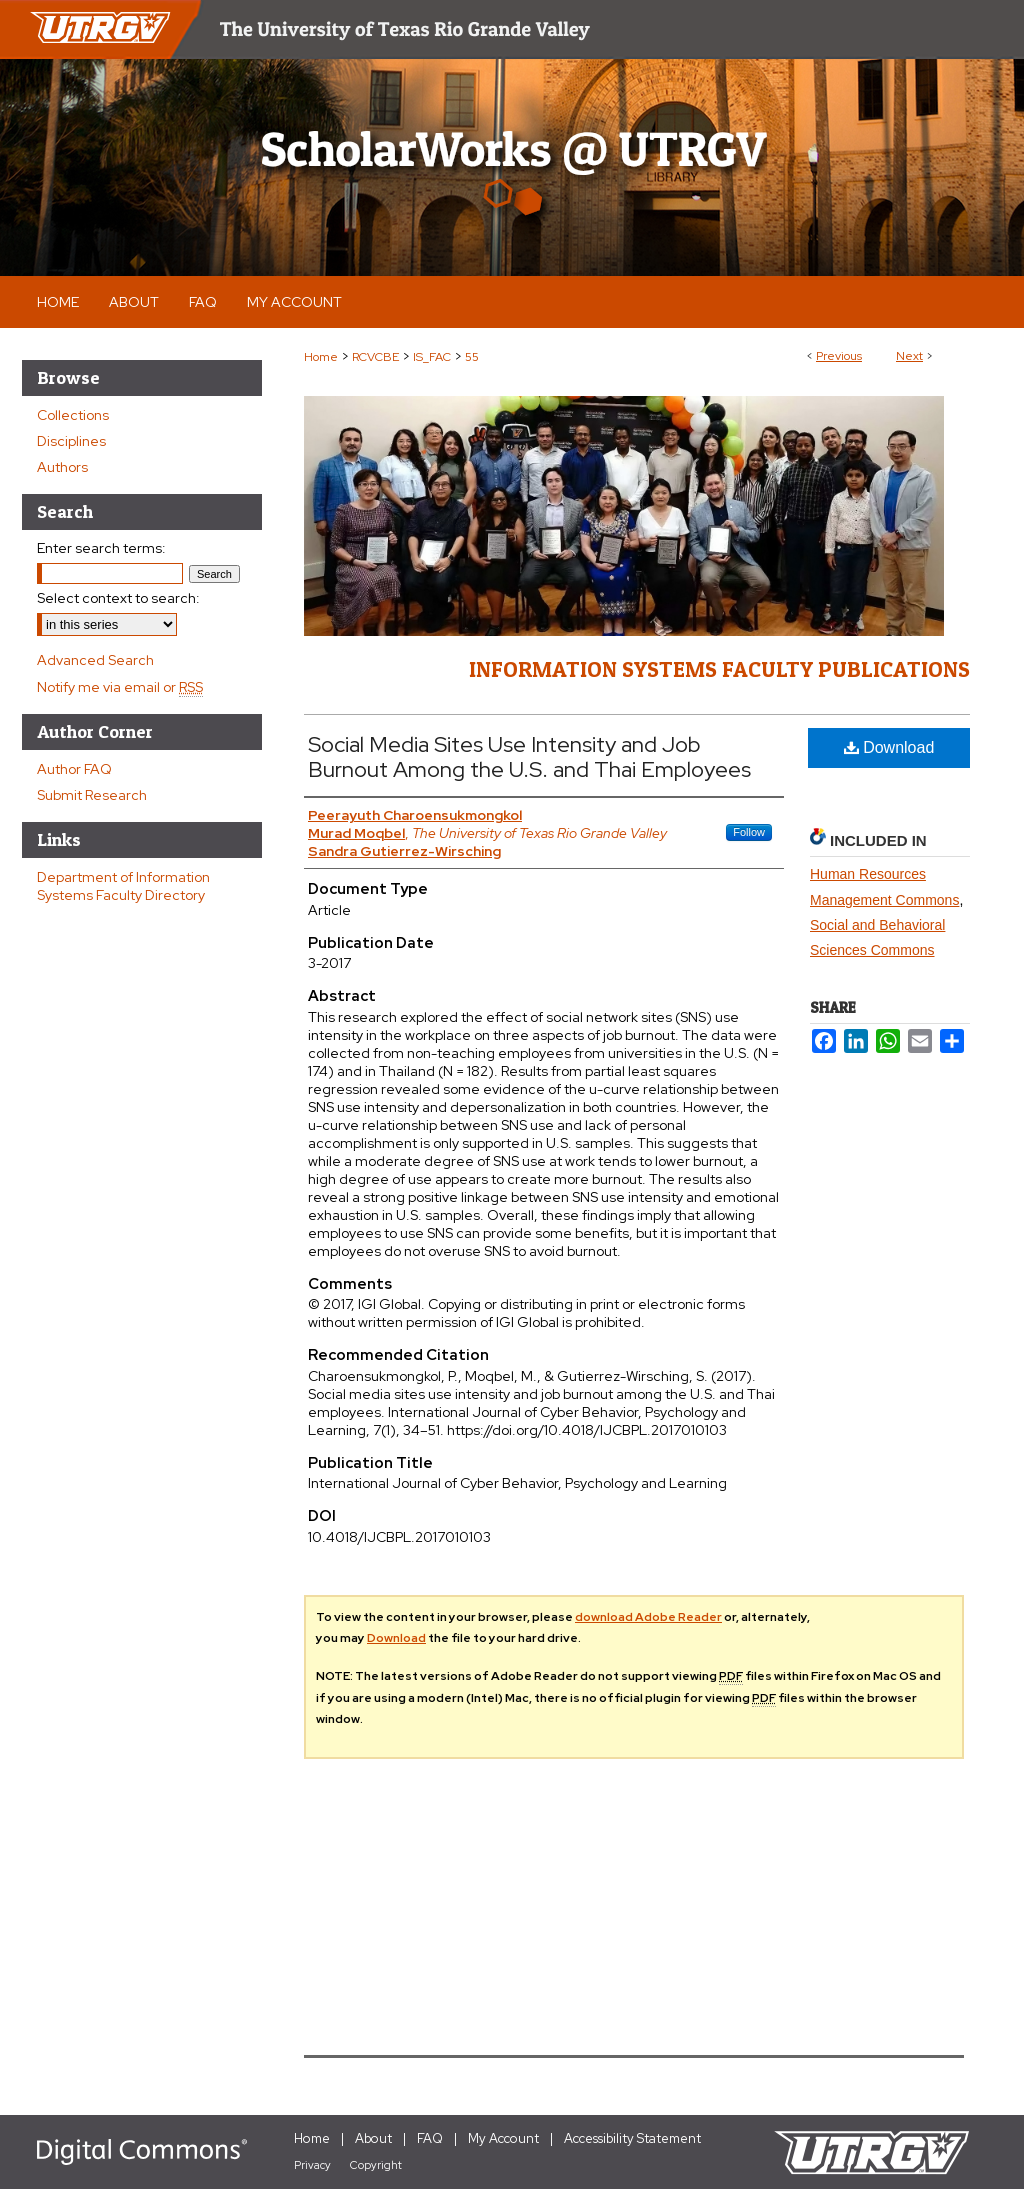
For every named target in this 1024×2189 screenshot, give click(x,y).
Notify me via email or (120, 687)
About (373, 2138)
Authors (62, 467)
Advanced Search (95, 660)
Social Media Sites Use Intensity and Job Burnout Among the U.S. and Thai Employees (529, 757)
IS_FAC (432, 357)
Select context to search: (118, 598)
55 (472, 357)
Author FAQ (74, 769)
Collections (73, 415)
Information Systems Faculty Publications (719, 669)
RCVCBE (375, 357)
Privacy (312, 2165)
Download (889, 747)
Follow (749, 832)
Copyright (376, 2165)
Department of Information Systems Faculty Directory (123, 886)
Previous (839, 356)
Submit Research (92, 795)
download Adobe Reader (648, 1617)
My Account (503, 2138)
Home (321, 357)
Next (909, 356)
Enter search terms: (101, 548)
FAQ (430, 2138)
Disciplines (71, 441)
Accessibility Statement (632, 2138)
